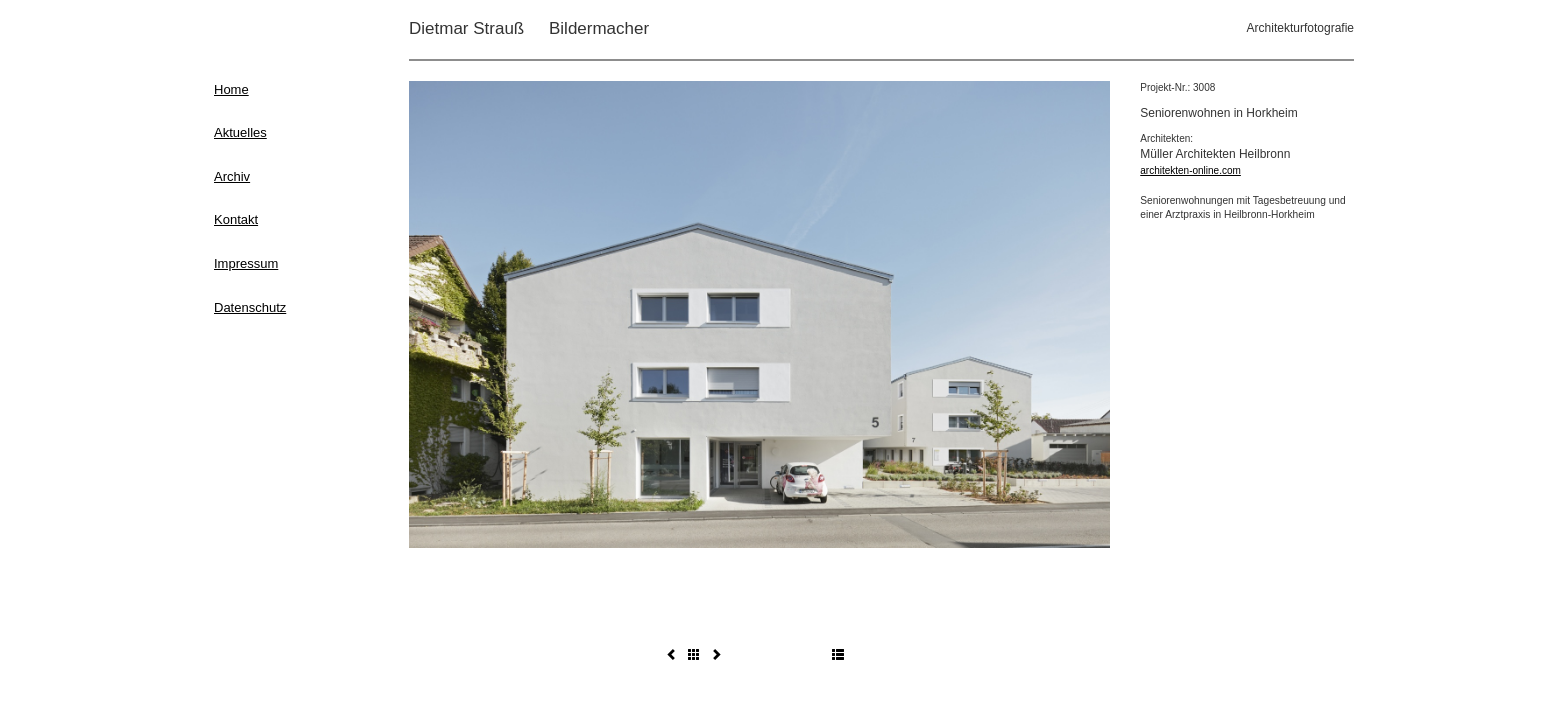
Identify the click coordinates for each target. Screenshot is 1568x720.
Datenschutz (250, 307)
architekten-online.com (1190, 170)
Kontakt (236, 219)
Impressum (246, 263)
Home (231, 89)
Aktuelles (240, 132)
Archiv (232, 176)
